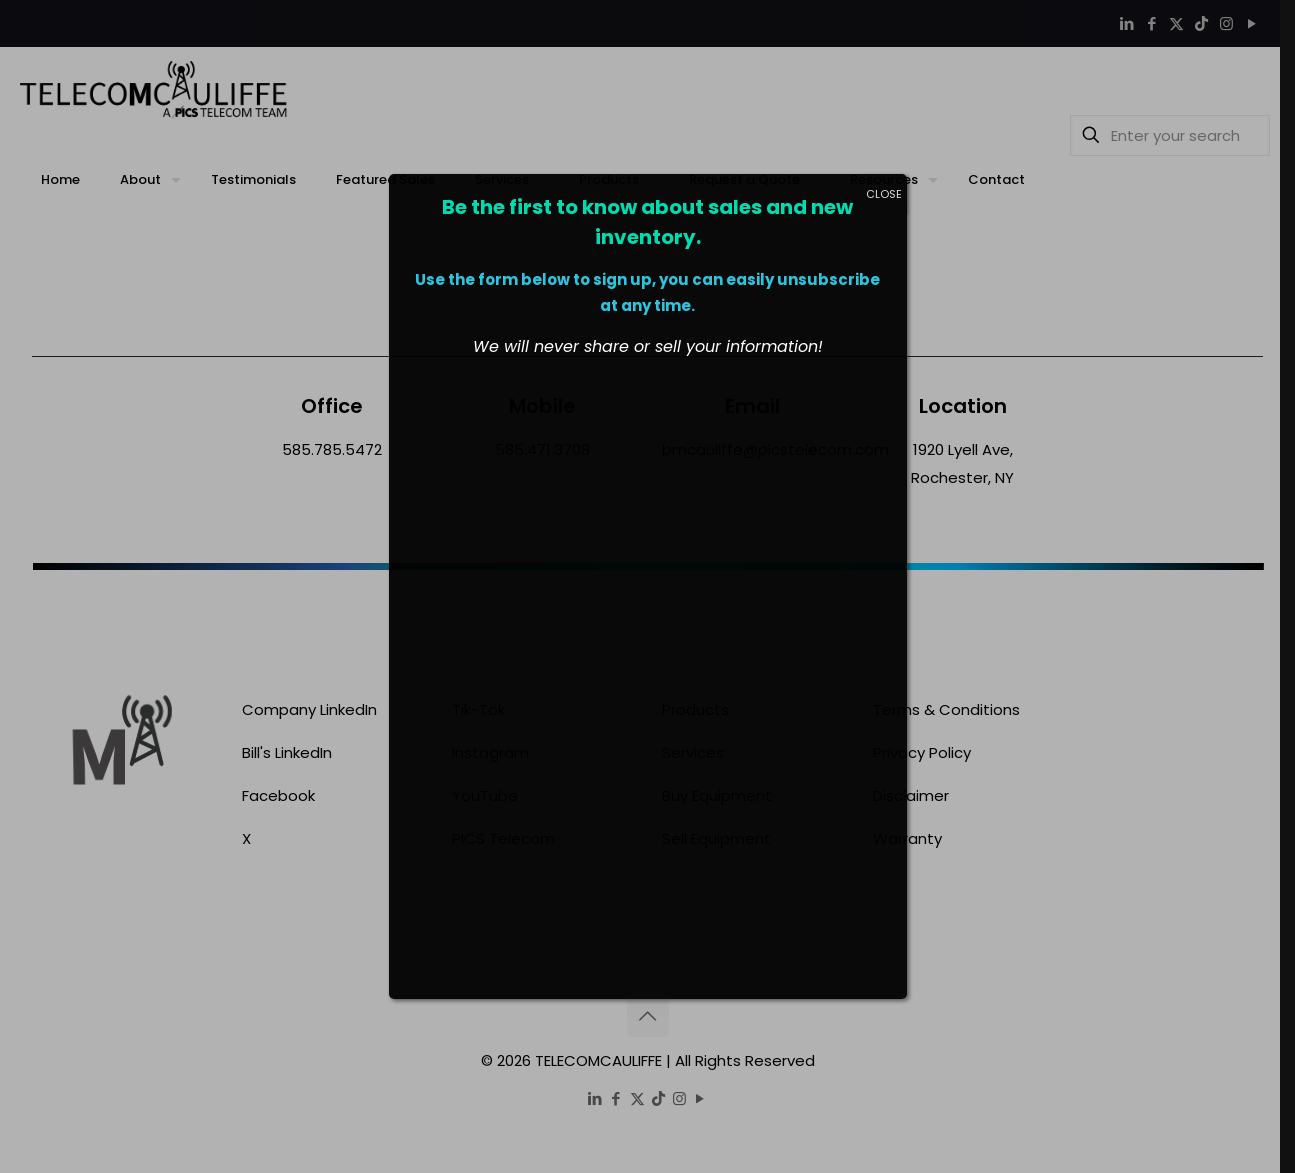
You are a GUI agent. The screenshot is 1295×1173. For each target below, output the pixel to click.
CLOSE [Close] (884, 194)
